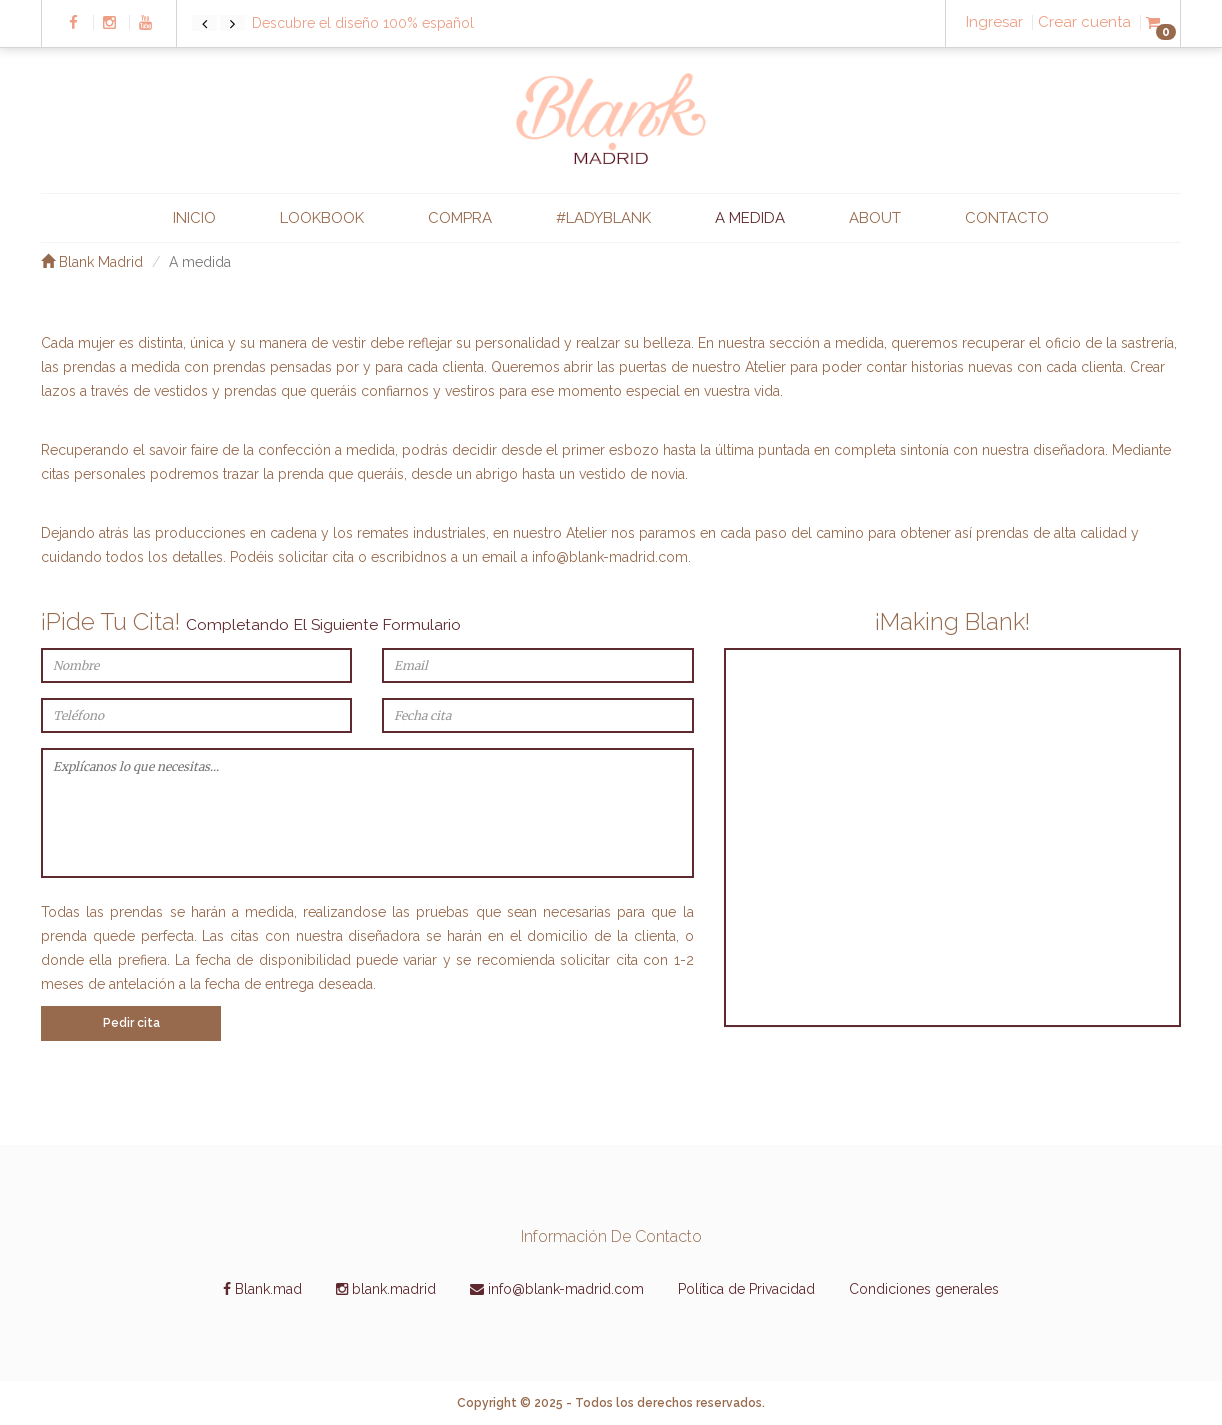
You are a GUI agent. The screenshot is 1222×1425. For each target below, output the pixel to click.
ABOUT (875, 218)
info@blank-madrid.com (610, 557)
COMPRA (460, 218)
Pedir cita (131, 1023)
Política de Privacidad (746, 1289)
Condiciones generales (924, 1289)
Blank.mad (262, 1289)
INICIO (194, 218)
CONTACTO (1007, 218)
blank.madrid (386, 1289)
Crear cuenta (1084, 22)
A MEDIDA (750, 218)
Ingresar (994, 22)
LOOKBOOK (322, 218)
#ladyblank (603, 218)
